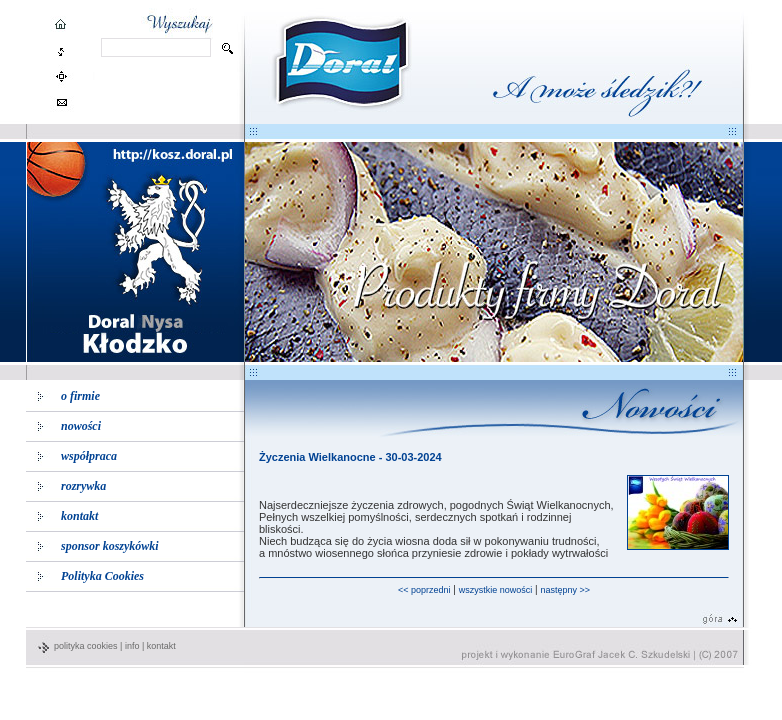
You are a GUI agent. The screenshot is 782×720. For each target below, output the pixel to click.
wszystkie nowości (496, 590)
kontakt (161, 646)
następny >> (565, 590)
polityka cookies (86, 646)
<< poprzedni (424, 590)
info (132, 646)
